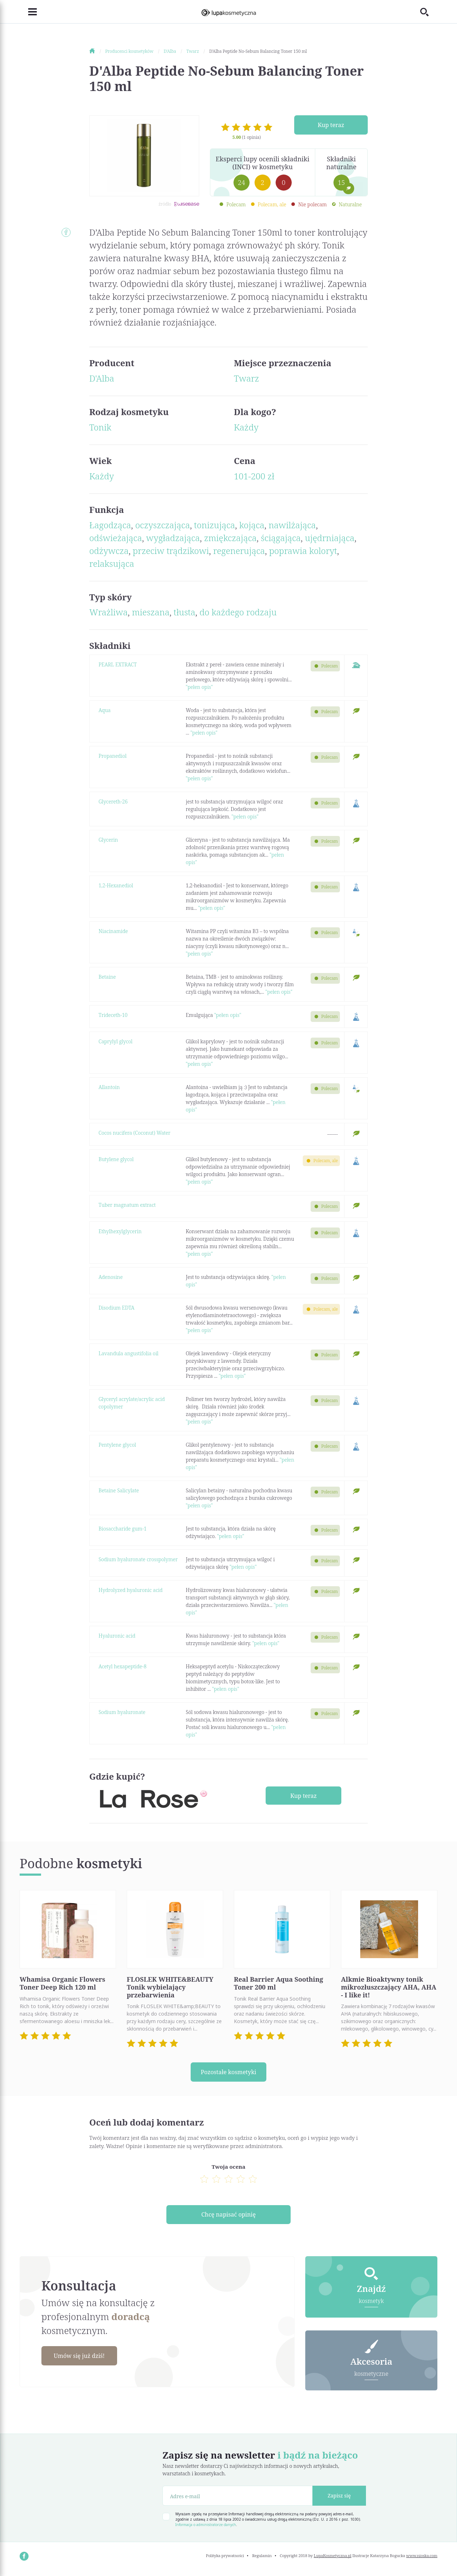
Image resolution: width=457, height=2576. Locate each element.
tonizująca (214, 525)
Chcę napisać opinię (228, 2216)
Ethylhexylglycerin (120, 1231)
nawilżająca (292, 525)
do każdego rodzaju (238, 612)
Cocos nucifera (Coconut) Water (134, 1132)
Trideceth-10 (113, 1015)
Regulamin (262, 2559)
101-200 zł (254, 476)
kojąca (252, 525)
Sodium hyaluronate (122, 1712)
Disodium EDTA (117, 1307)
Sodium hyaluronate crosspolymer (138, 1559)
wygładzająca (173, 538)
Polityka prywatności (225, 2559)
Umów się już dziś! (84, 2359)
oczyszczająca (162, 525)
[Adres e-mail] (237, 2500)
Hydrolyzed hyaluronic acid (130, 1590)
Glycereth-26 (113, 801)
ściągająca (281, 538)
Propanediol (112, 755)
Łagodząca (110, 525)
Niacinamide (113, 931)
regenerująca (239, 550)
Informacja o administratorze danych (205, 2528)
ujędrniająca (330, 538)
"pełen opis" (199, 687)
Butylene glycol (116, 1159)
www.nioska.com (421, 2559)
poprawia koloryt (303, 550)
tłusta (184, 612)
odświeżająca (115, 538)
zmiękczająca (230, 538)
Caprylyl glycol (115, 1041)
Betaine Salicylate (119, 1490)
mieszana (151, 612)
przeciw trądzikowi (171, 550)
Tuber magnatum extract (127, 1204)
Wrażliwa (108, 612)
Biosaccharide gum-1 (123, 1528)
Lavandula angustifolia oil (129, 1353)
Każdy (246, 427)
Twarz (246, 378)
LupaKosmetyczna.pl (332, 2559)
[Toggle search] (428, 11)
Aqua (105, 710)
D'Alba (101, 378)
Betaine (107, 976)
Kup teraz (331, 125)
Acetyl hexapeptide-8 (122, 1666)
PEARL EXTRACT (118, 664)
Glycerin (108, 839)
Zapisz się (339, 2499)
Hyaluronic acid (117, 1635)
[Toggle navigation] (28, 11)
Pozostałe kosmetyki (228, 2072)
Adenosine (111, 1277)
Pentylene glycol (117, 1444)
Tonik (100, 427)
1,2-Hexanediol (116, 885)
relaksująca (111, 563)
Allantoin (109, 1087)
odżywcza (109, 550)
